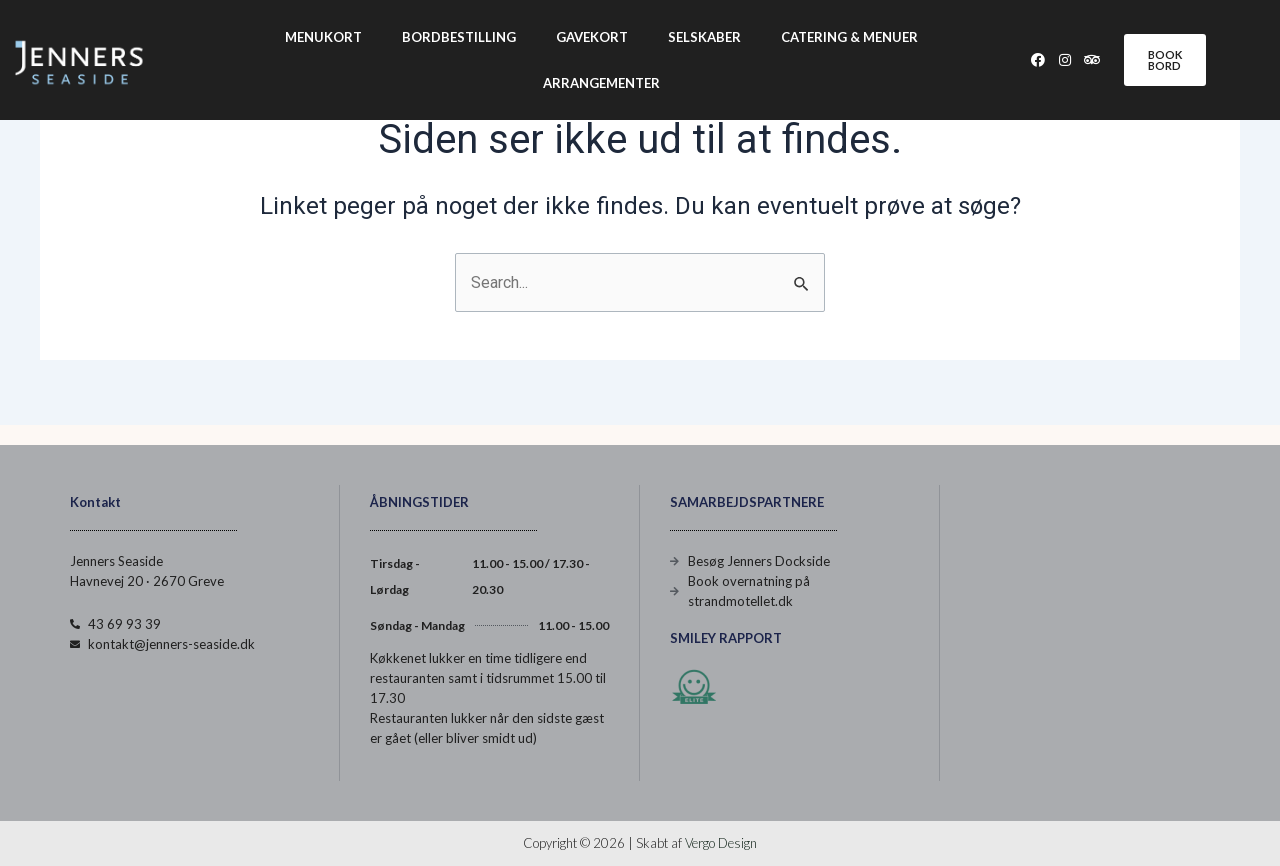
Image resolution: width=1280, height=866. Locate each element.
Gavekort (592, 37)
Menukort (323, 37)
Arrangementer (601, 83)
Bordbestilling (459, 37)
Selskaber (704, 37)
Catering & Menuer (849, 37)
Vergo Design (721, 843)
